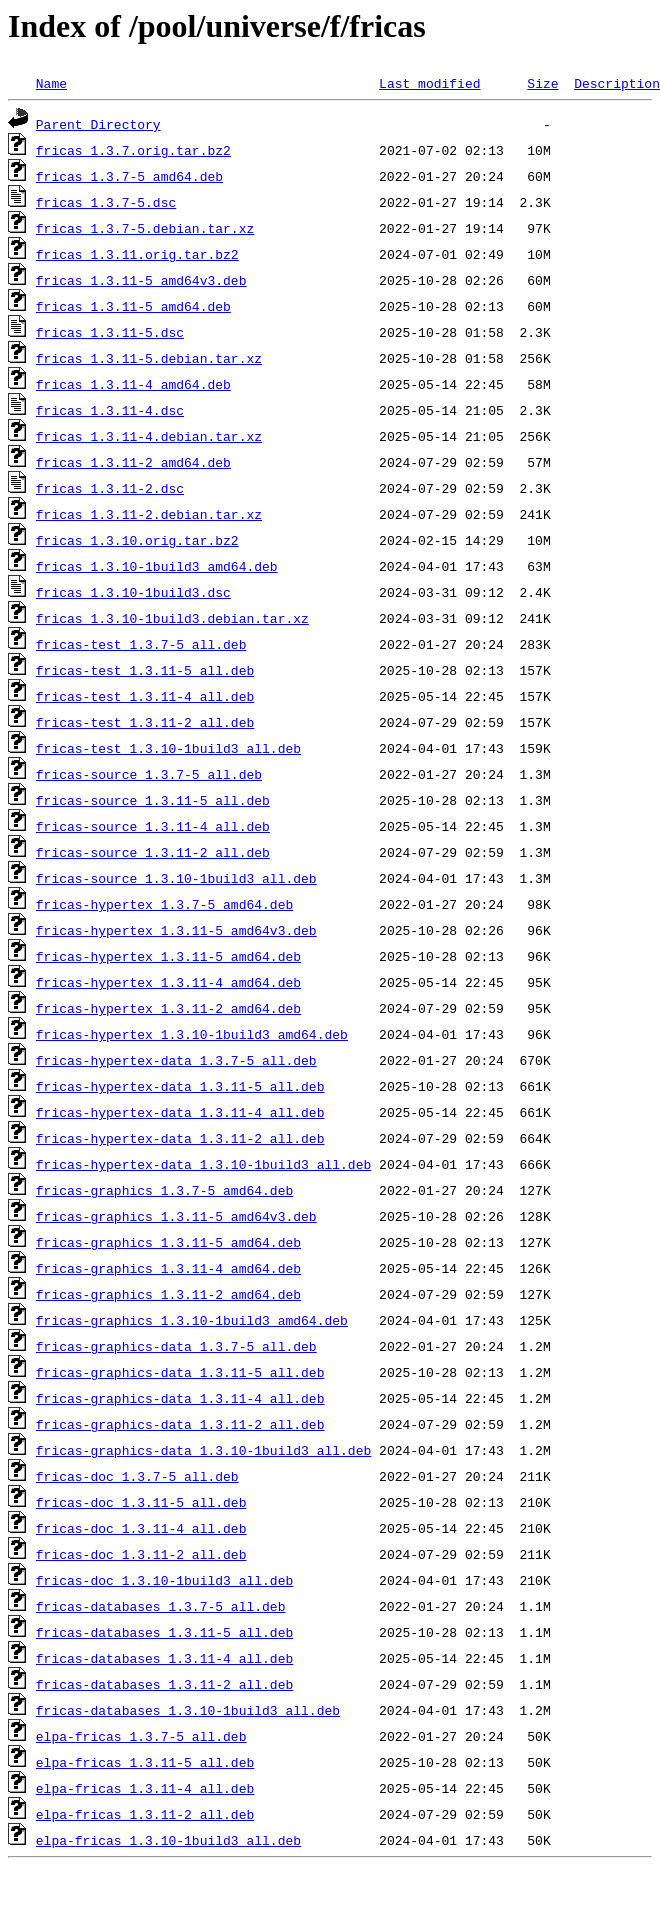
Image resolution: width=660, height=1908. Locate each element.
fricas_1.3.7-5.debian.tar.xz (145, 228)
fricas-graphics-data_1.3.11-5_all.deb (180, 1372)
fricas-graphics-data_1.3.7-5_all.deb (176, 1346)
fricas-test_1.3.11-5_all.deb (145, 670)
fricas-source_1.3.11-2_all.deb (153, 852)
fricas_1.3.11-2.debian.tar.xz (149, 514)
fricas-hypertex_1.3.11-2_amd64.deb (168, 1008)
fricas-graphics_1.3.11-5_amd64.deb (168, 1242)
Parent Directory (98, 124)
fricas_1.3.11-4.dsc (110, 410)
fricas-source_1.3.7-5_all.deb (149, 774)
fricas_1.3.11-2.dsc (110, 488)
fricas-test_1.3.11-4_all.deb (145, 696)
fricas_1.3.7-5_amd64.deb (129, 176)
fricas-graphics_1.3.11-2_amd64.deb (168, 1294)
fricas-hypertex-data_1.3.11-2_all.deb (180, 1138)
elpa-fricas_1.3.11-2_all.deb (145, 1814)
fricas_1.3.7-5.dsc (106, 202)
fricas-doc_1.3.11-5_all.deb (141, 1502)
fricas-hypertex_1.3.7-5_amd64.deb (164, 904)
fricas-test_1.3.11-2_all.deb (145, 722)
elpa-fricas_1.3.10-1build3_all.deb (168, 1840)
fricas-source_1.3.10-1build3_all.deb (176, 878)
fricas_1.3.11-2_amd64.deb (133, 462)
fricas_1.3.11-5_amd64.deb (133, 306)
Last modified (429, 83)
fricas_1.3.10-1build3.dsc (133, 592)
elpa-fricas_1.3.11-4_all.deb (145, 1788)
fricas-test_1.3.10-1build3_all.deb (168, 748)
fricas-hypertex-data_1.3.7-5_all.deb (176, 1060)
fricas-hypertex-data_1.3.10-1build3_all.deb (203, 1164)
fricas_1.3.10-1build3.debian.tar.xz (172, 618)
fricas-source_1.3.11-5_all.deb (153, 800)
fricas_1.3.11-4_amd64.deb (133, 384)
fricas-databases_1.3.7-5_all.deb (161, 1606)
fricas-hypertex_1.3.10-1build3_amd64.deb (192, 1034)
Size (542, 83)
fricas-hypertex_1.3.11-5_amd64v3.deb (176, 930)
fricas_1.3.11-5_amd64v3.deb (141, 280)
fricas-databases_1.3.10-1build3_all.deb (188, 1710)
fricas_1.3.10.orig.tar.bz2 (137, 540)
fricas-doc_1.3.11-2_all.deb (141, 1554)
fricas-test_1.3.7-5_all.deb (141, 644)
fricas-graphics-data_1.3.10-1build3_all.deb (203, 1450)
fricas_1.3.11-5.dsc (110, 332)
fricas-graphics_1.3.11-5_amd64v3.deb (176, 1216)
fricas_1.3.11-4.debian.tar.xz (149, 436)
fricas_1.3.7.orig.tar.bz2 (133, 150)
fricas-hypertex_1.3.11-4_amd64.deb (168, 982)
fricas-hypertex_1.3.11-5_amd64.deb (168, 956)
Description (617, 83)
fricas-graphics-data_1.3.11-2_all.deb (180, 1424)
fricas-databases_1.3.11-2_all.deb (164, 1684)
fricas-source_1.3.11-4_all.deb (153, 826)
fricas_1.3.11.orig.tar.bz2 (137, 254)
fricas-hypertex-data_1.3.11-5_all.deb (180, 1086)
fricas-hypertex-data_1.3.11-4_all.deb (180, 1112)
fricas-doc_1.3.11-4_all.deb (141, 1528)
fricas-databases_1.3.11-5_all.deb (164, 1632)
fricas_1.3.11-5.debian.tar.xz (149, 358)
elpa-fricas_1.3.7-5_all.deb (141, 1736)
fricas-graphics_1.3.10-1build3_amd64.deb (192, 1320)
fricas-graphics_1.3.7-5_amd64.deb (164, 1190)
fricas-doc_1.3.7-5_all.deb (137, 1476)
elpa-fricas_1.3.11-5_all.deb (145, 1762)
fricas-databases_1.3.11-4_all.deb (164, 1658)
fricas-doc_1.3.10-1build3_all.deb (164, 1580)
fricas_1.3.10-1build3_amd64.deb (157, 566)
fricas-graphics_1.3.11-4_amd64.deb (168, 1268)
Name (51, 83)
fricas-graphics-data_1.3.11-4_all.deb (180, 1398)
